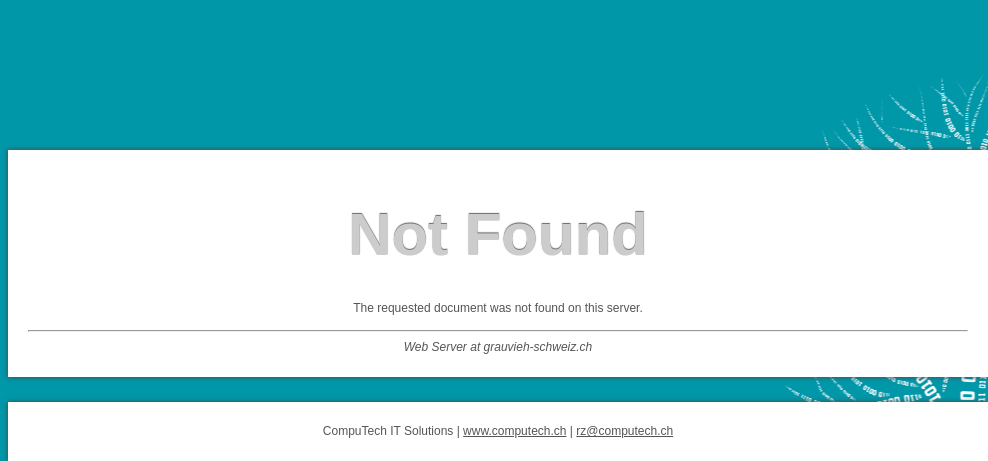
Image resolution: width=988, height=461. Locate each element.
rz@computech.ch (624, 431)
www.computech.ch (514, 431)
